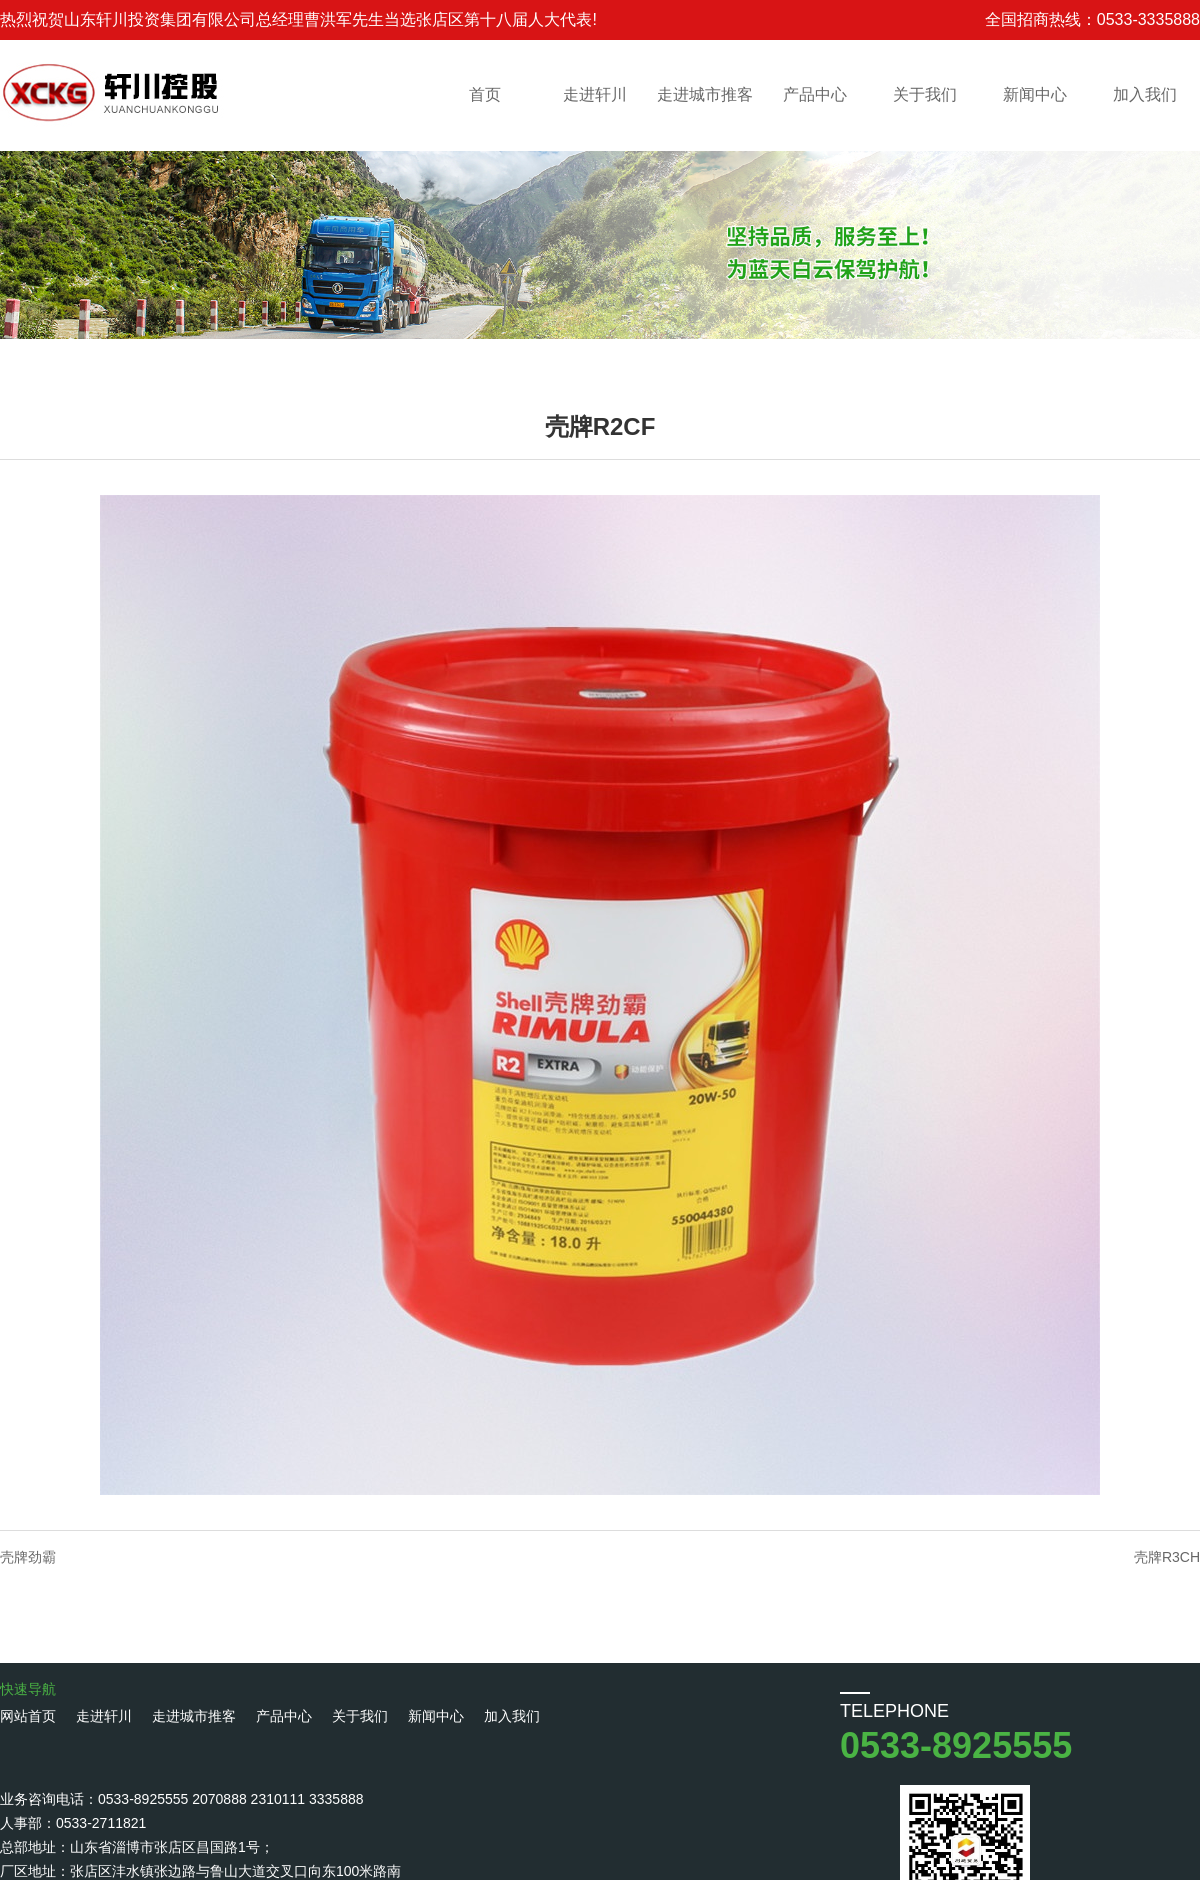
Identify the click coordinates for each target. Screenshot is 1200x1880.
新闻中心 (1035, 94)
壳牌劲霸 (28, 1557)
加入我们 (1145, 94)
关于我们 (925, 94)
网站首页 (28, 1716)
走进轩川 (595, 94)
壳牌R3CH (1167, 1557)
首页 (485, 94)
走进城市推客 (705, 94)
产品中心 (815, 94)
